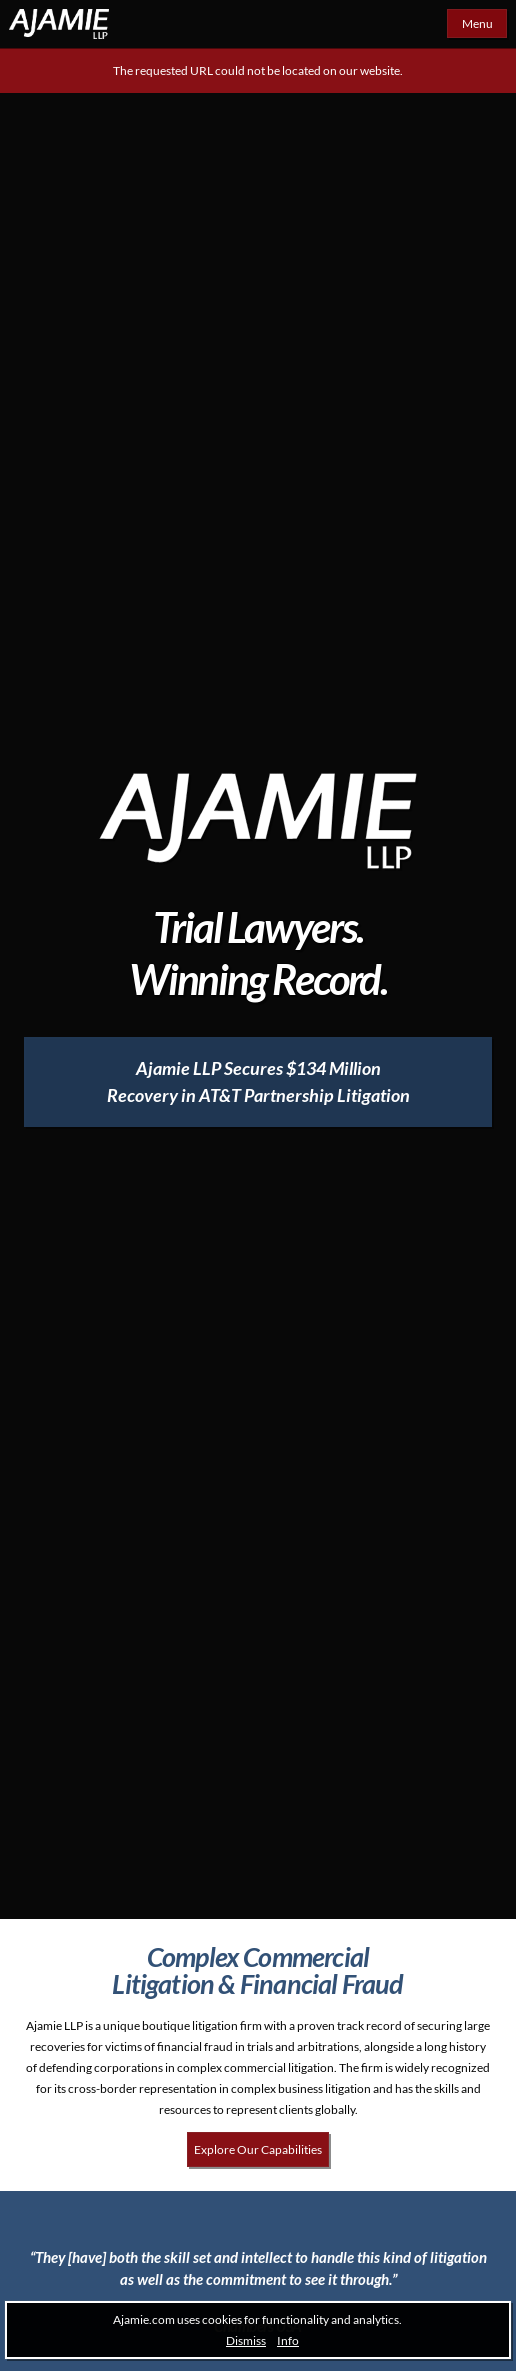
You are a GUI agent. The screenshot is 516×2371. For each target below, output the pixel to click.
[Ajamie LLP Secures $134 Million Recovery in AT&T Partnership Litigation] (258, 1082)
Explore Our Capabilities (258, 2149)
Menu (477, 23)
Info (288, 2340)
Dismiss (246, 2340)
